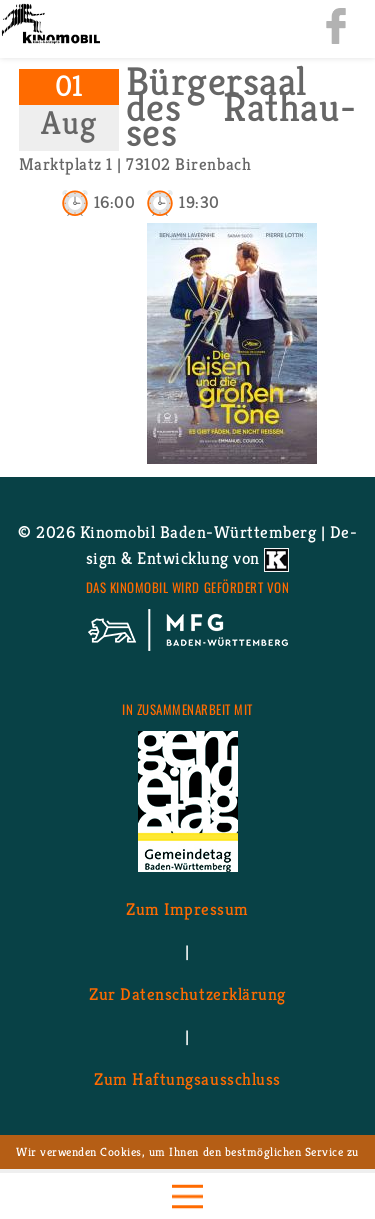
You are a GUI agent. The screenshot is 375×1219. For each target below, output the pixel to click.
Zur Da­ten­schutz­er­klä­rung (187, 993)
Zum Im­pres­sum (187, 908)
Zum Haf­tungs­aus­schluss (187, 1078)
